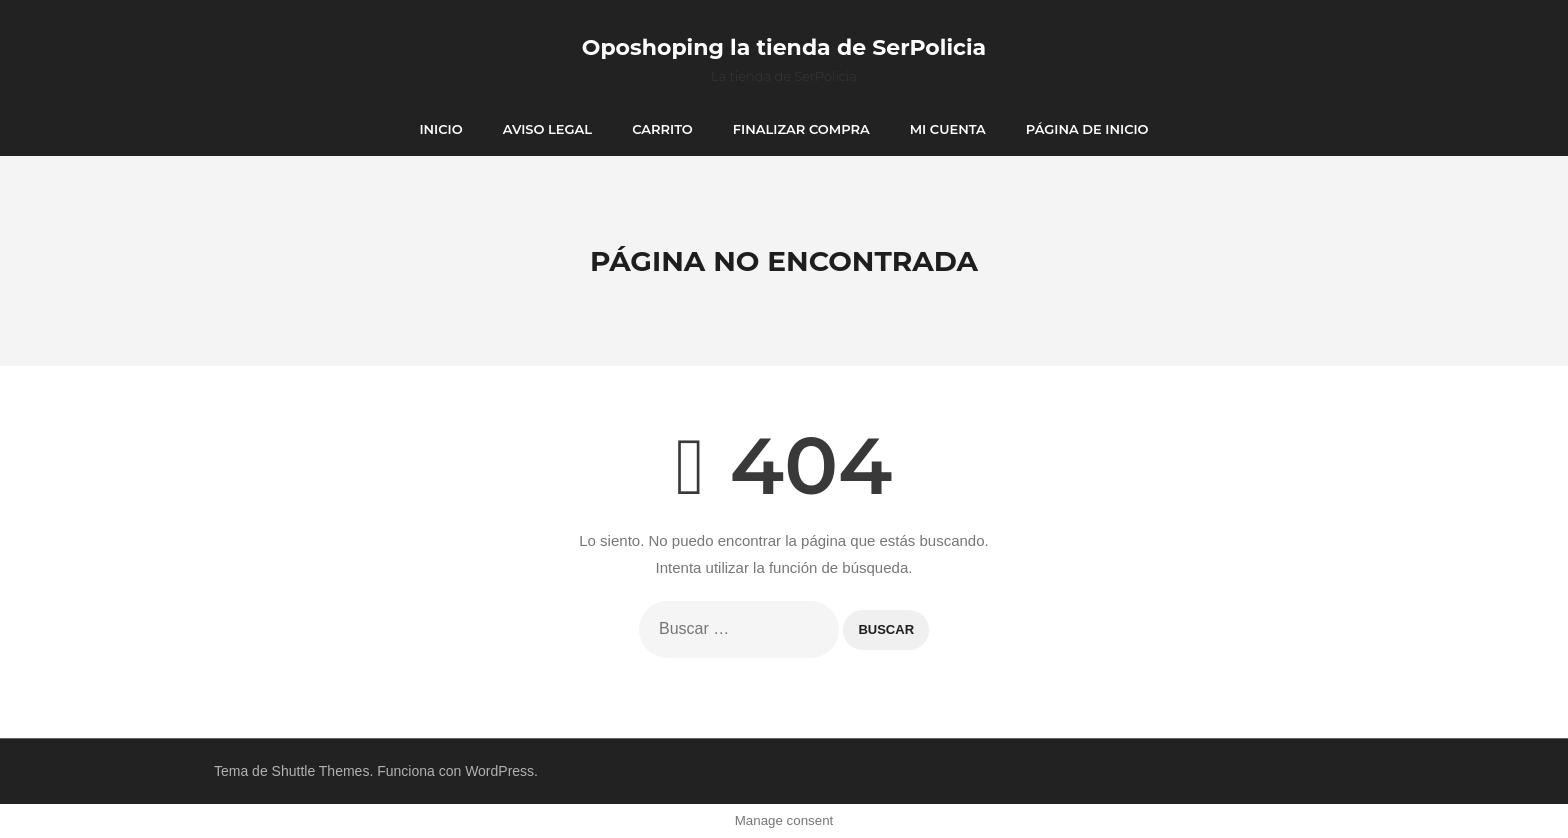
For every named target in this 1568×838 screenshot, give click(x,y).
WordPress (499, 771)
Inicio (440, 129)
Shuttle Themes (321, 771)
